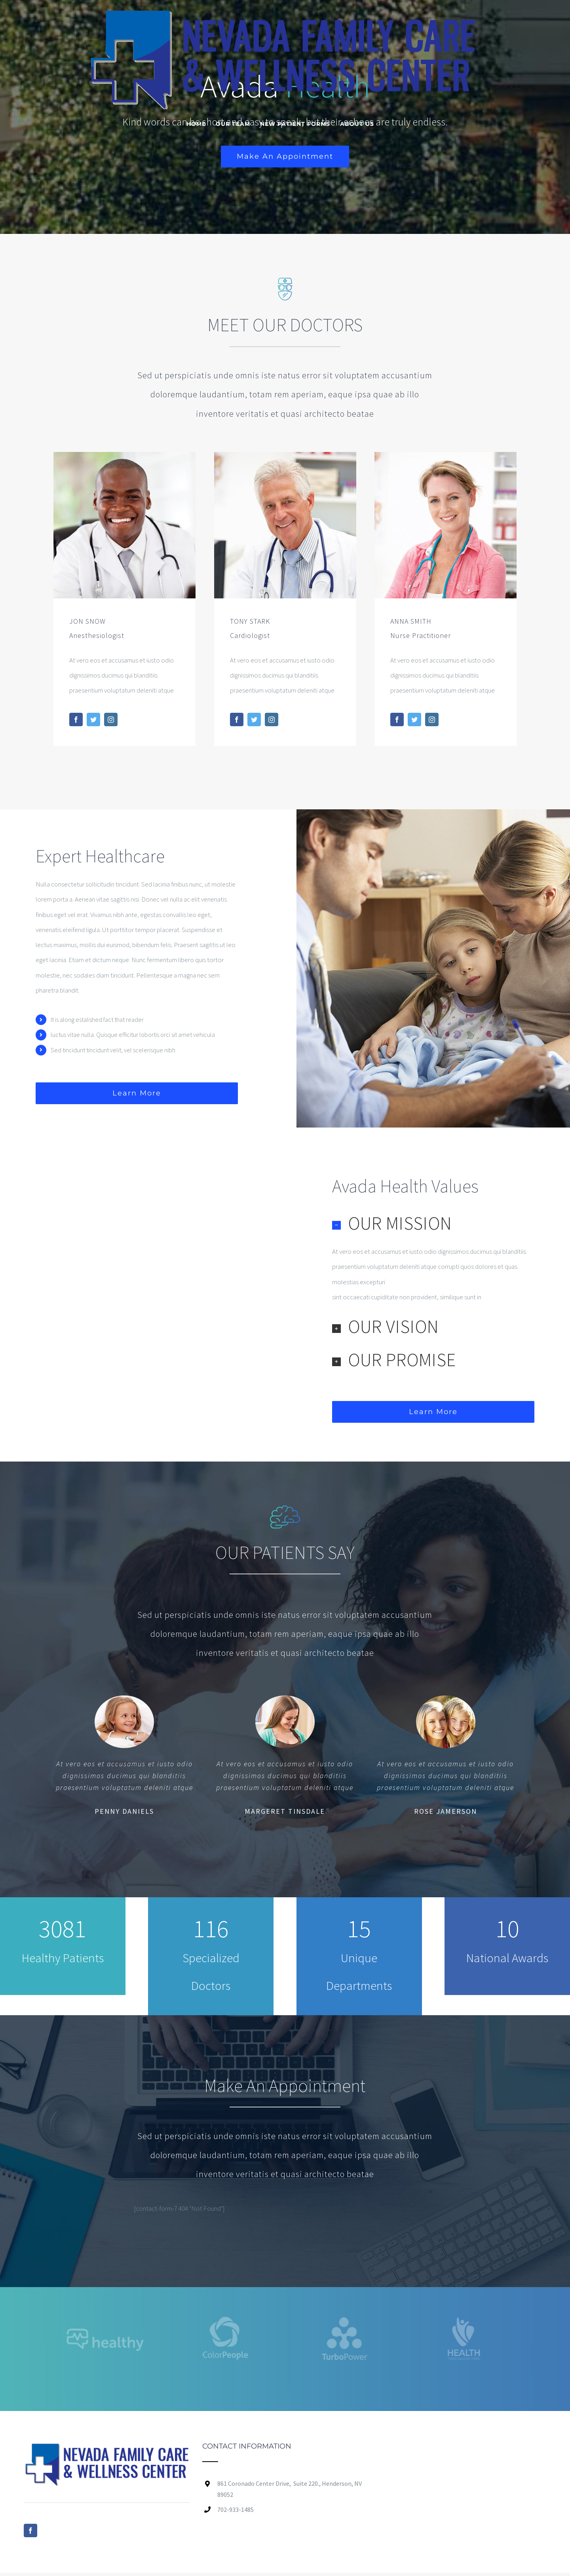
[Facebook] (30, 2530)
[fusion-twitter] (93, 719)
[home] (106, 2450)
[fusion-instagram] (111, 719)
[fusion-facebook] (76, 719)
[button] (433, 1223)
